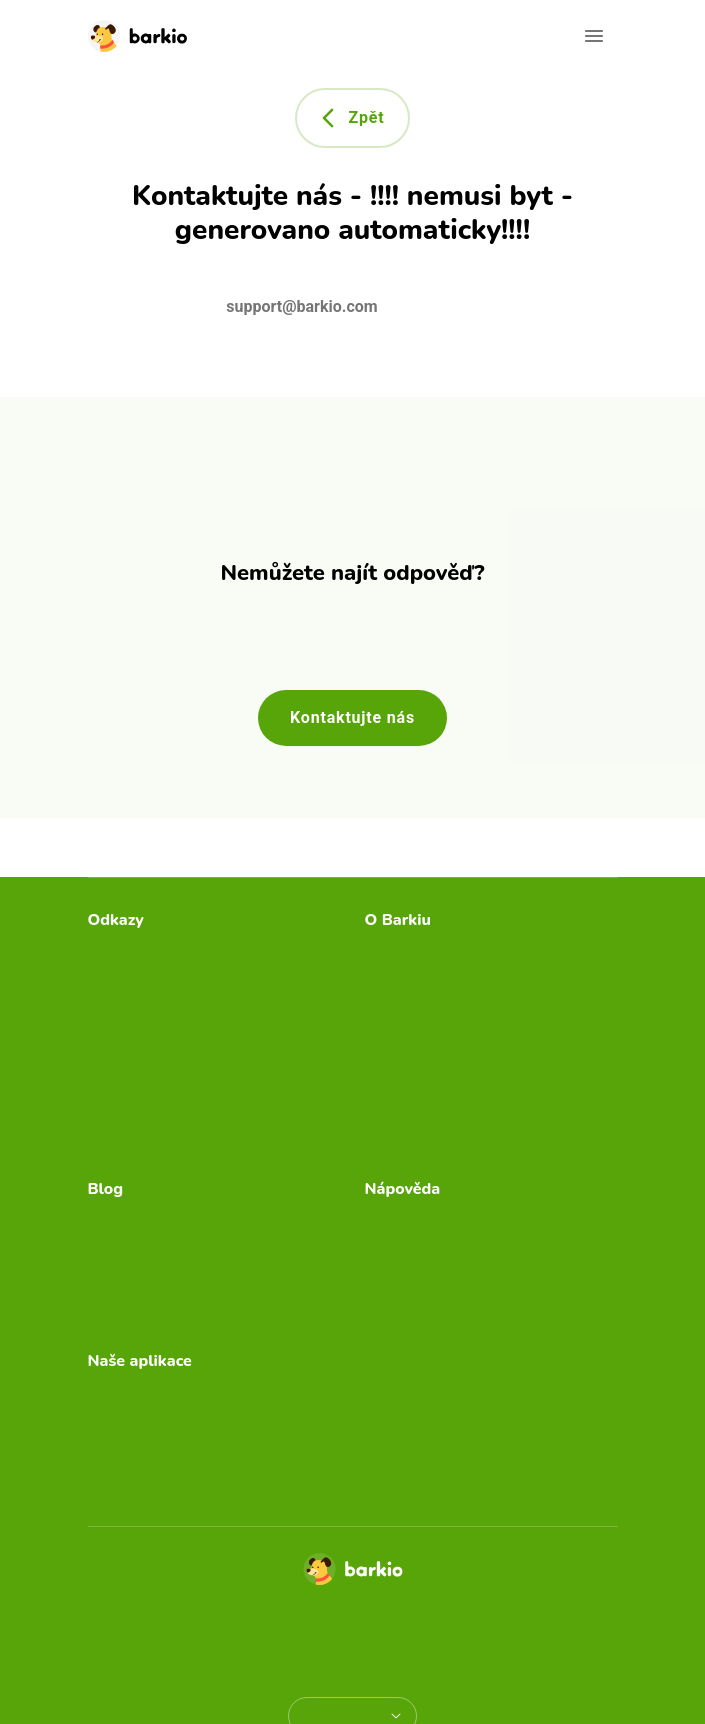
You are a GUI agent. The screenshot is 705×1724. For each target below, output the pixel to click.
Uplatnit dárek (137, 1046)
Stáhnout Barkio (145, 950)
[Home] (353, 1575)
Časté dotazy (411, 1218)
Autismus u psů (142, 1314)
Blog (104, 1014)
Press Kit (397, 1038)
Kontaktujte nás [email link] (420, 1314)
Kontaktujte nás (352, 717)
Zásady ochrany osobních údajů (278, 1632)
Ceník (109, 982)
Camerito (120, 1423)
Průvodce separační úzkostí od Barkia (475, 994)
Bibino (110, 1391)
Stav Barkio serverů (158, 1142)
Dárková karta (138, 1078)
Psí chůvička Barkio (435, 950)
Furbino (115, 1455)
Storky (110, 1487)
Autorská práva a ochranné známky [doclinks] (353, 1656)
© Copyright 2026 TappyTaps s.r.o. (352, 1608)
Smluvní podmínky (474, 1632)
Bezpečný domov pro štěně (185, 1250)
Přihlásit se (127, 1110)
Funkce (391, 1282)
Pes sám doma (141, 1282)
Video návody (413, 1250)
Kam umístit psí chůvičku (176, 1218)
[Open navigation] (594, 36)
